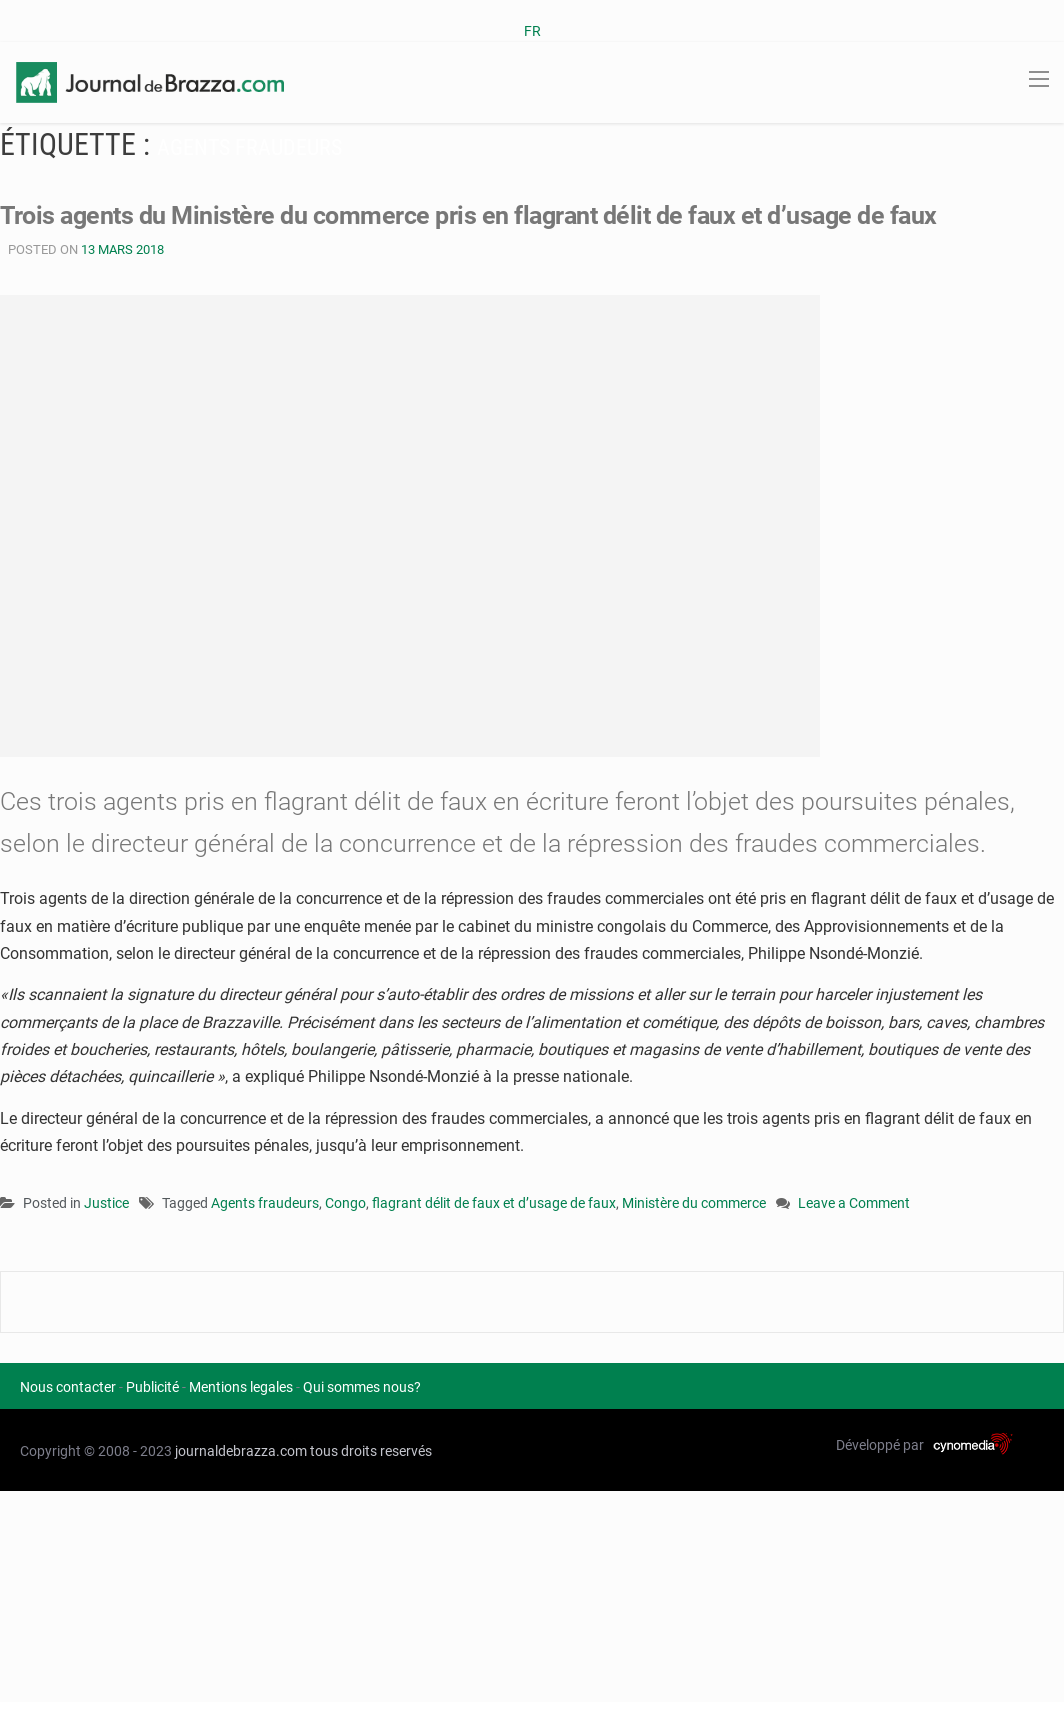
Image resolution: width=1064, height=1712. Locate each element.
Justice (106, 1203)
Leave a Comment (854, 1204)
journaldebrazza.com (241, 1451)
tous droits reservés (371, 1451)
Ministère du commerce (694, 1203)
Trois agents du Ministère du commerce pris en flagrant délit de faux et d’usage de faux (468, 215)
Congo (345, 1203)
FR (532, 31)
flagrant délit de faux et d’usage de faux (494, 1203)
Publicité (152, 1387)
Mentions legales (241, 1387)
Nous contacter (68, 1387)
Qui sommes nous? (362, 1387)
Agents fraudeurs (265, 1203)
